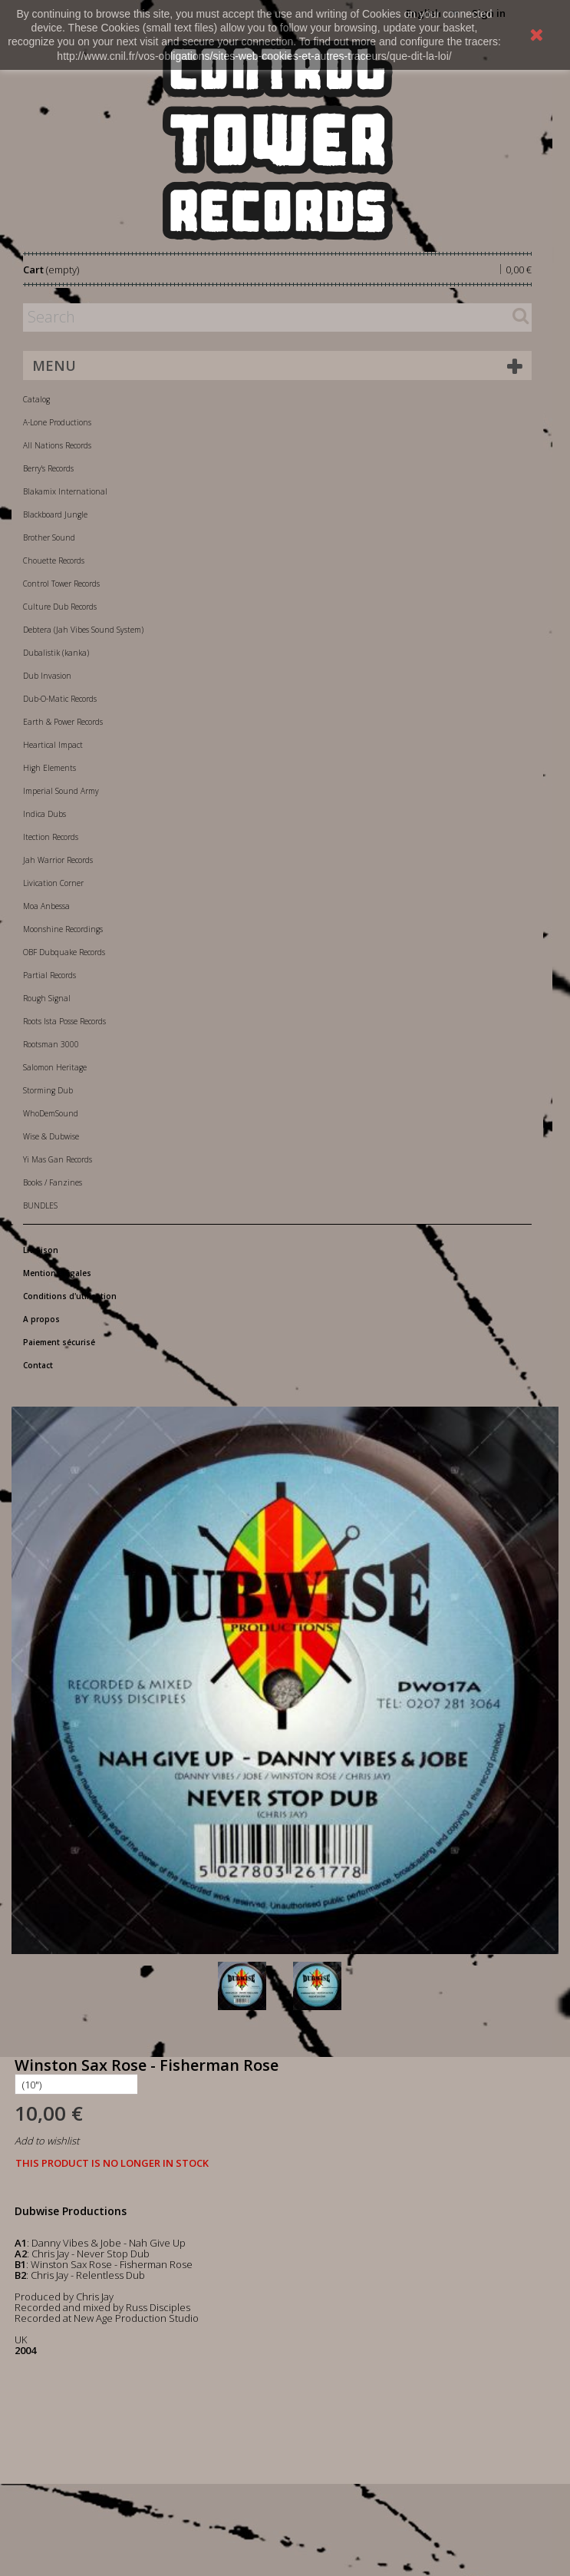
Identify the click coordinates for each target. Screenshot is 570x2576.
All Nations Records (57, 445)
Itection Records (50, 837)
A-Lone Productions (57, 422)
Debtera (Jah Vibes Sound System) (83, 629)
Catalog (36, 399)
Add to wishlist (47, 2141)
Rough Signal (47, 998)
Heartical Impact (53, 744)
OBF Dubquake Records (64, 952)
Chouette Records (53, 560)
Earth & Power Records (63, 721)
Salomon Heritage (55, 1067)
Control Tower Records (61, 583)
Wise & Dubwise (51, 1136)
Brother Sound (49, 537)
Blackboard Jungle (55, 514)
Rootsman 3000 (51, 1044)
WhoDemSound (50, 1113)
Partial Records (49, 975)
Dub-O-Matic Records (60, 698)
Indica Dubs (44, 814)
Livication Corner (53, 883)
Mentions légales (57, 1273)
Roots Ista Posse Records (64, 1021)
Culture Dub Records (60, 606)
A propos (41, 1319)
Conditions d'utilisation (70, 1296)
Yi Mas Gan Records (57, 1159)
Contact (38, 1365)
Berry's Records (48, 468)
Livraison (40, 1250)
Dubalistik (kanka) (56, 652)
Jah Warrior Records (58, 860)
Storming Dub (48, 1090)
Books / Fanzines (52, 1182)
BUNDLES (40, 1205)
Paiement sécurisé (59, 1342)
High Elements (49, 767)
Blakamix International (65, 491)
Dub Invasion (47, 675)
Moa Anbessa (46, 906)
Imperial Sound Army (61, 790)
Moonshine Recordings (63, 929)
